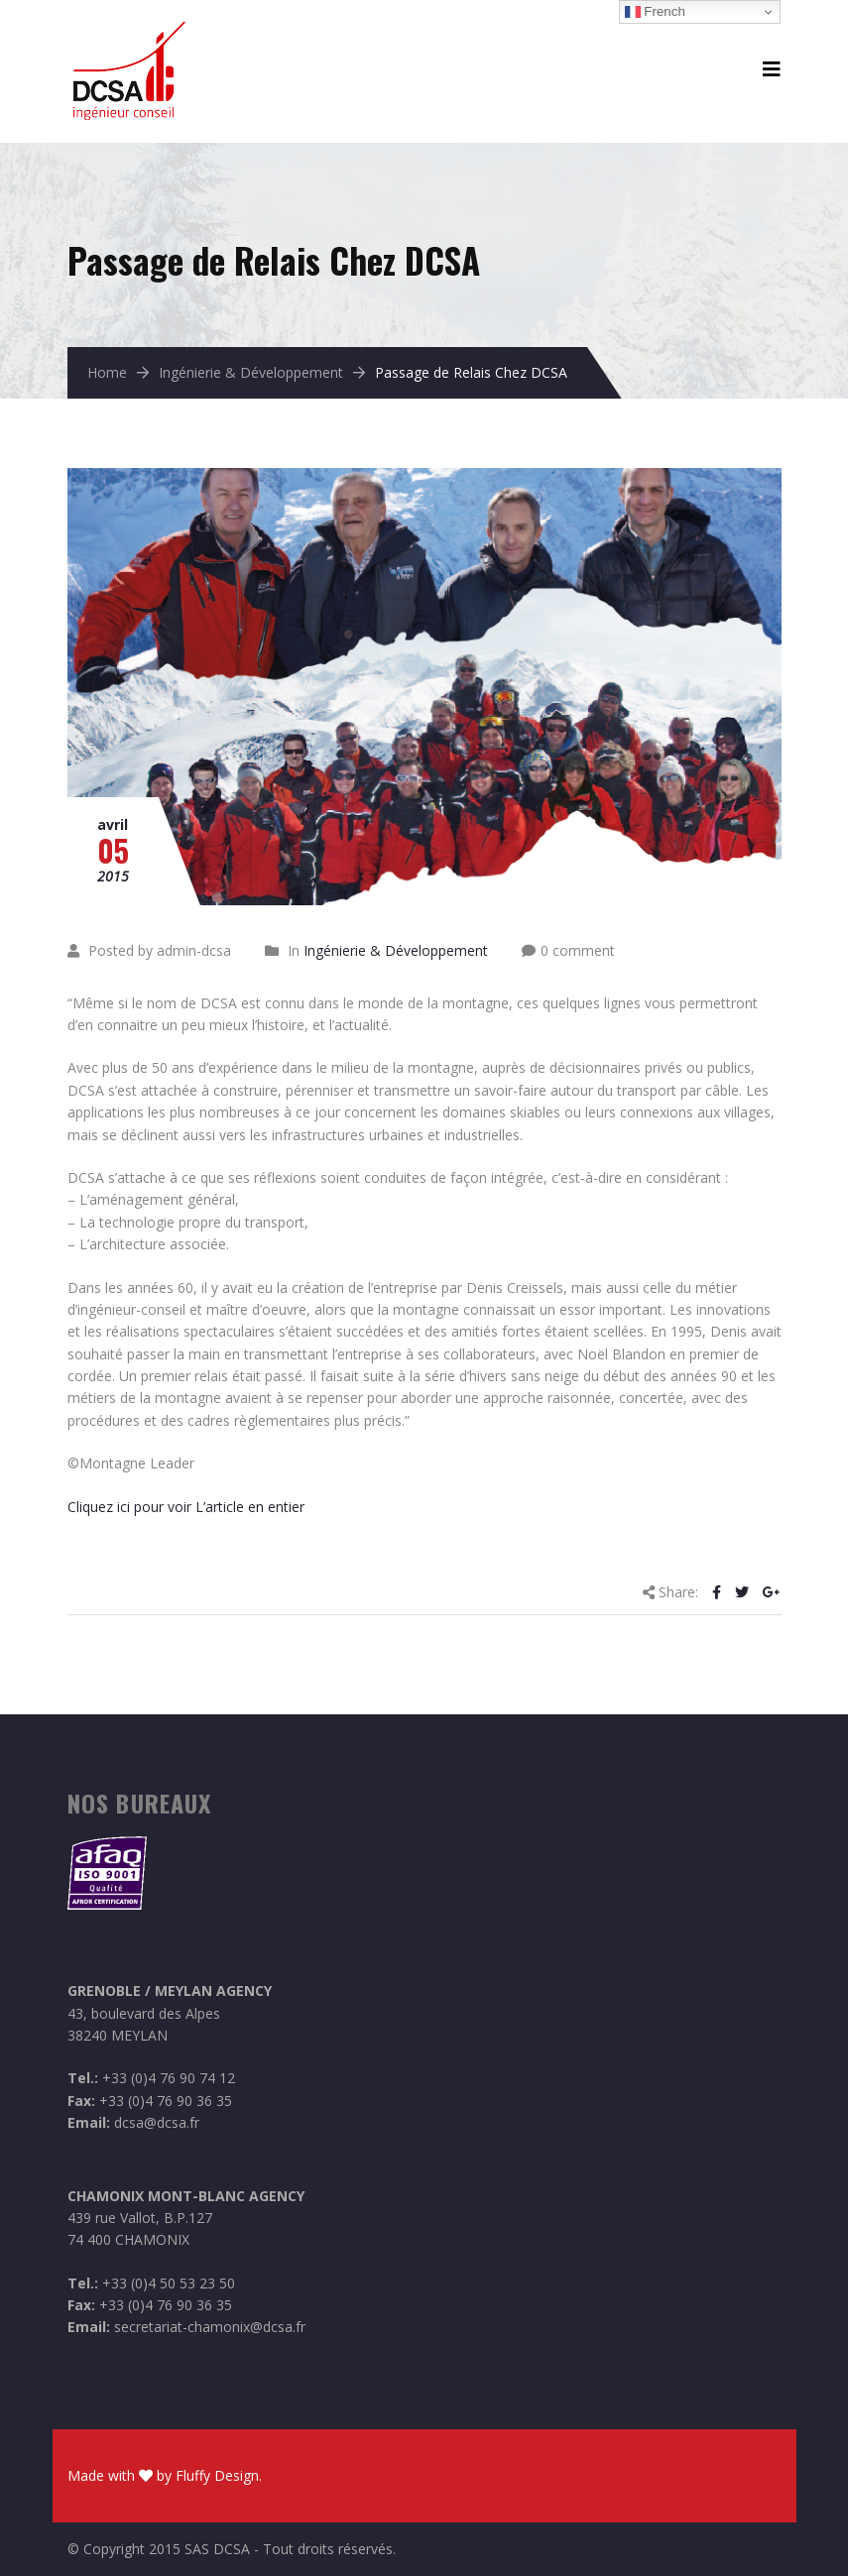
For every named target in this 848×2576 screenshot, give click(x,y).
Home (107, 372)
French (655, 12)
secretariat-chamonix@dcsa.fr (209, 2326)
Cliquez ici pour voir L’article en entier (185, 1506)
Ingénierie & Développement (251, 372)
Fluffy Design (217, 2475)
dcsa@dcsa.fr (156, 2122)
